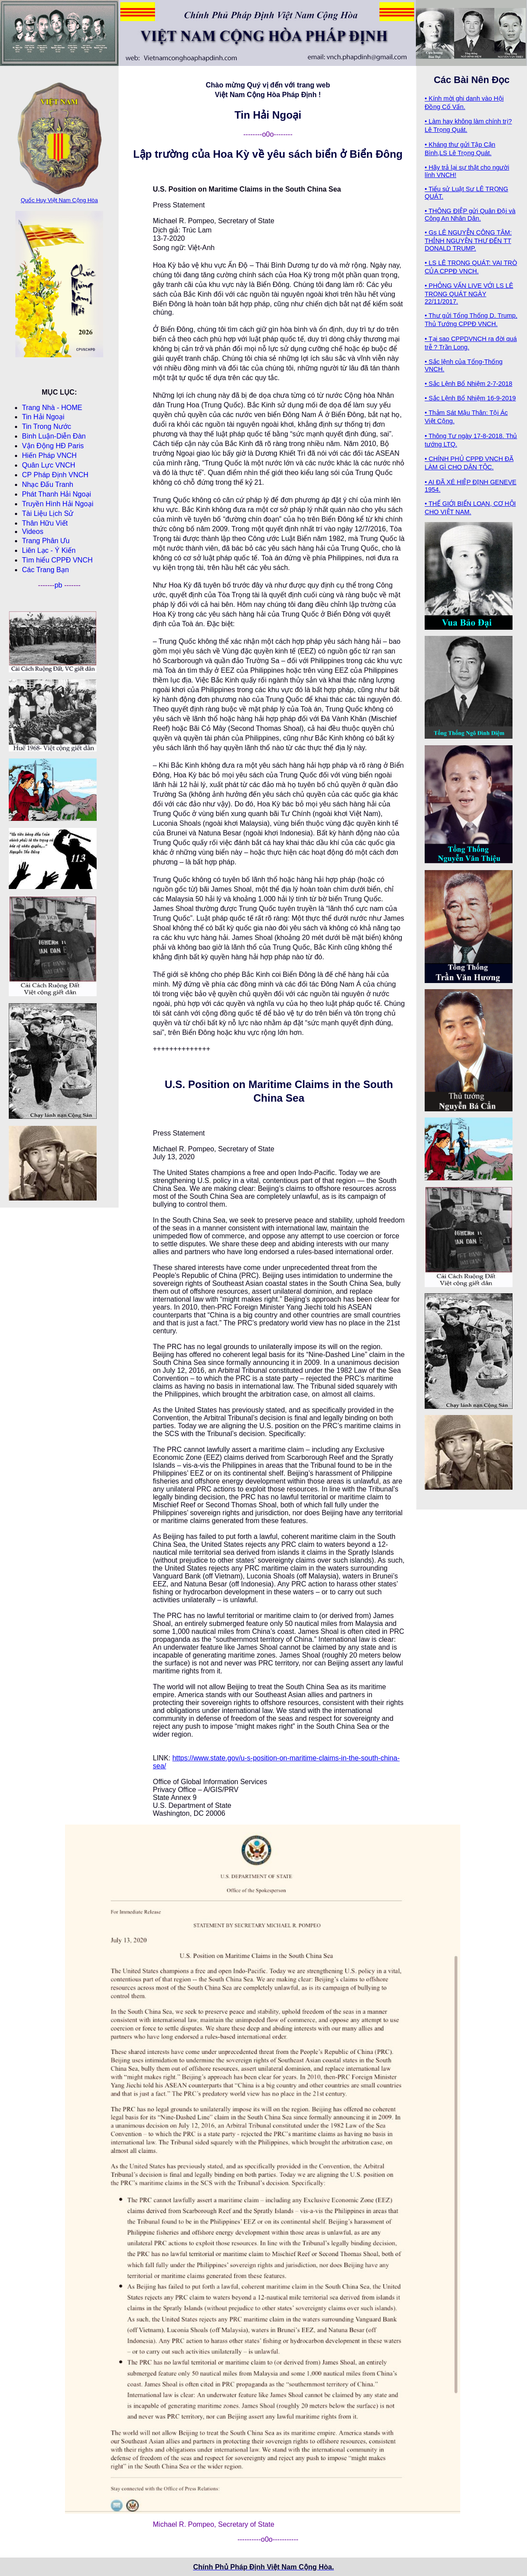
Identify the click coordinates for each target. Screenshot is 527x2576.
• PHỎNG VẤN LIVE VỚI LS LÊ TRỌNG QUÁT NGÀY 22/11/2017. (469, 293)
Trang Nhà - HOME (52, 407)
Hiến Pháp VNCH (49, 455)
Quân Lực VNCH (48, 465)
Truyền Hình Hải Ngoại (57, 504)
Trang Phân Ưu (45, 540)
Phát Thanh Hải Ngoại (56, 494)
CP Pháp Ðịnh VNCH (55, 475)
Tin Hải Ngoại (43, 417)
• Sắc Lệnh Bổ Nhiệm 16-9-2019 (470, 398)
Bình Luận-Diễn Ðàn (54, 436)
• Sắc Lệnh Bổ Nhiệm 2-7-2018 (469, 383)
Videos (32, 531)
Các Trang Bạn (45, 569)
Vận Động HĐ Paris (53, 446)
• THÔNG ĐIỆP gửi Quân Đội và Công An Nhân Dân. (470, 214)
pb (59, 585)
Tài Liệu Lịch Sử (47, 513)
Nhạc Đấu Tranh (47, 484)
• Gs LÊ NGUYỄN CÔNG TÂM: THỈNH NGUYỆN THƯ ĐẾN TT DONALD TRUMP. (468, 240)
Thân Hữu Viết (45, 523)
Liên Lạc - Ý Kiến (49, 550)
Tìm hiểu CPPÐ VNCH (57, 560)
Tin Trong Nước (46, 426)
